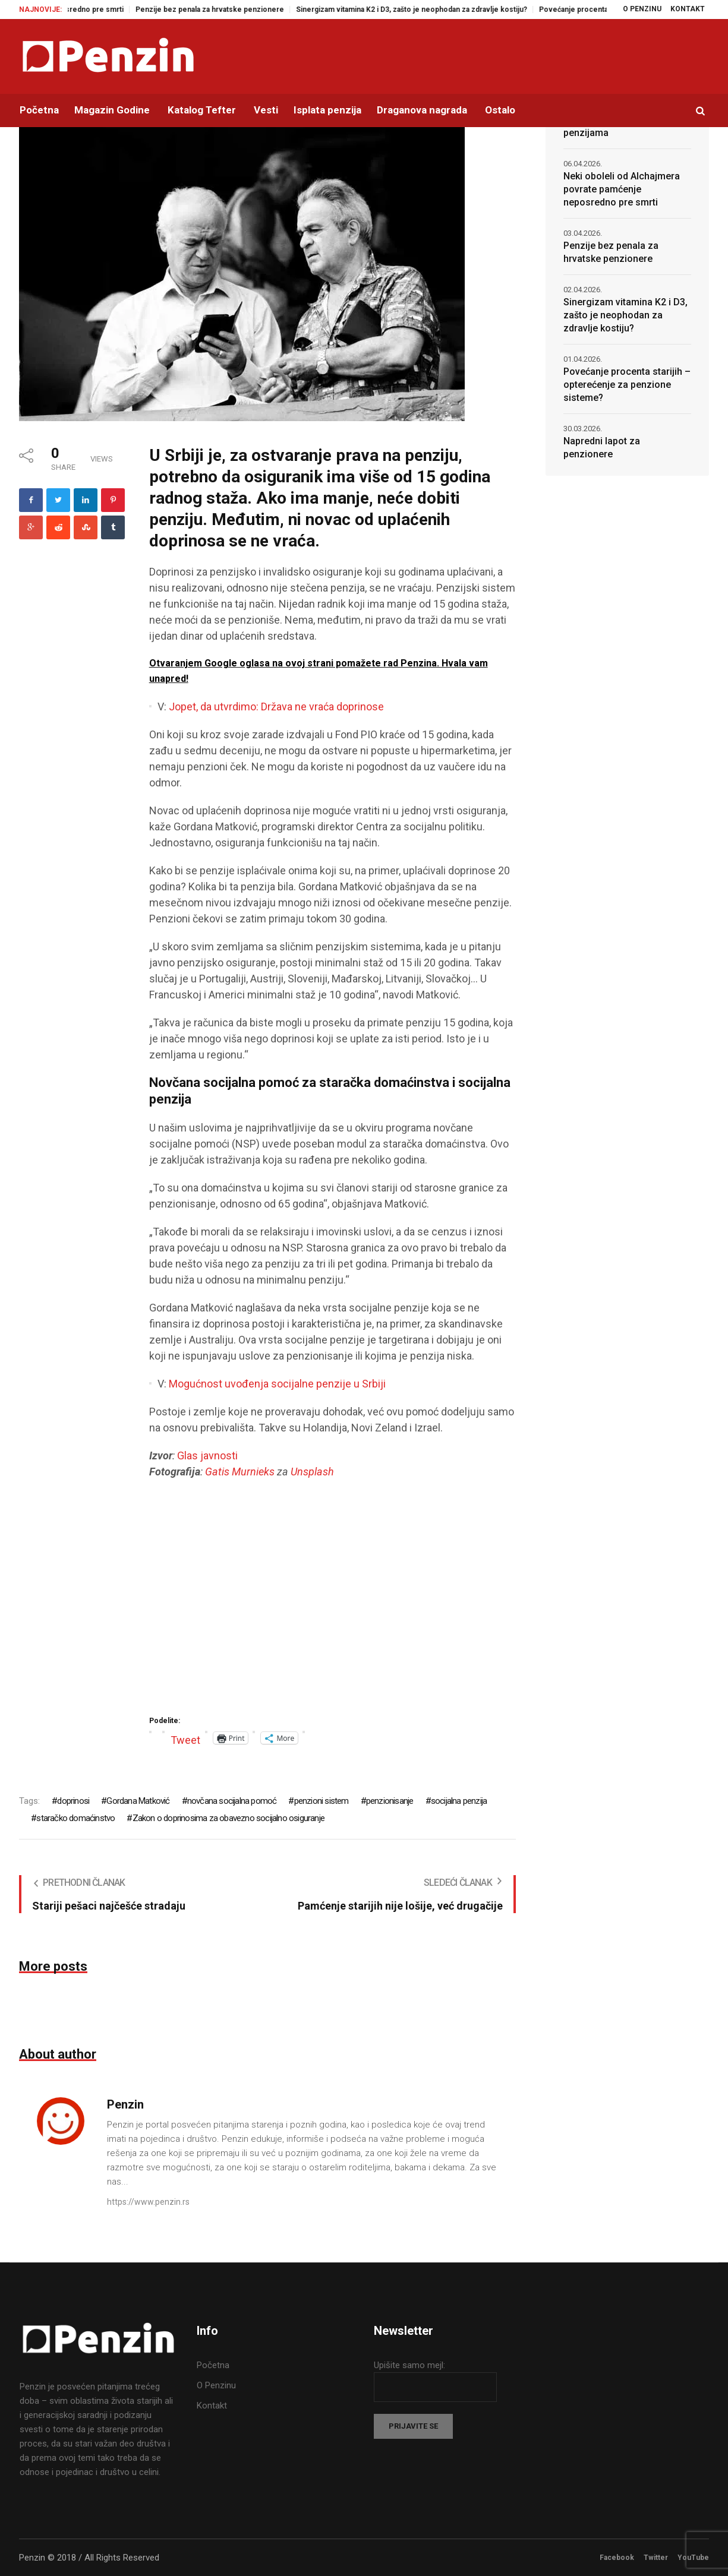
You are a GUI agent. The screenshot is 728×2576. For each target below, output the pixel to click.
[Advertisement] (332, 1601)
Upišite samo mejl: (409, 2365)
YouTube (693, 2557)
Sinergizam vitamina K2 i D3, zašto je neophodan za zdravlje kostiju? (426, 9)
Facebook (617, 2557)
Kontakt (212, 2405)
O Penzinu (216, 2385)
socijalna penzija (459, 1801)
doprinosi (73, 1801)
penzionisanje (390, 1801)
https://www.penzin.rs (148, 2202)
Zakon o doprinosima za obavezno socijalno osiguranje (228, 1818)
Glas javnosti (207, 1455)
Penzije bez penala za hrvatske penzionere (224, 9)
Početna (213, 2365)
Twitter (656, 2557)
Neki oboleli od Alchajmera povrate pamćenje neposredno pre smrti (621, 189)
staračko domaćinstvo (75, 1818)
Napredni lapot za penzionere (601, 447)
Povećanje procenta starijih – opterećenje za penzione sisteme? (627, 384)
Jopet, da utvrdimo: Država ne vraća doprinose (276, 706)
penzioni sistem (321, 1801)
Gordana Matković (137, 1801)
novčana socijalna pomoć (232, 1801)
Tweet (185, 1738)
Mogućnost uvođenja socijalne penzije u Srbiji (277, 1383)
